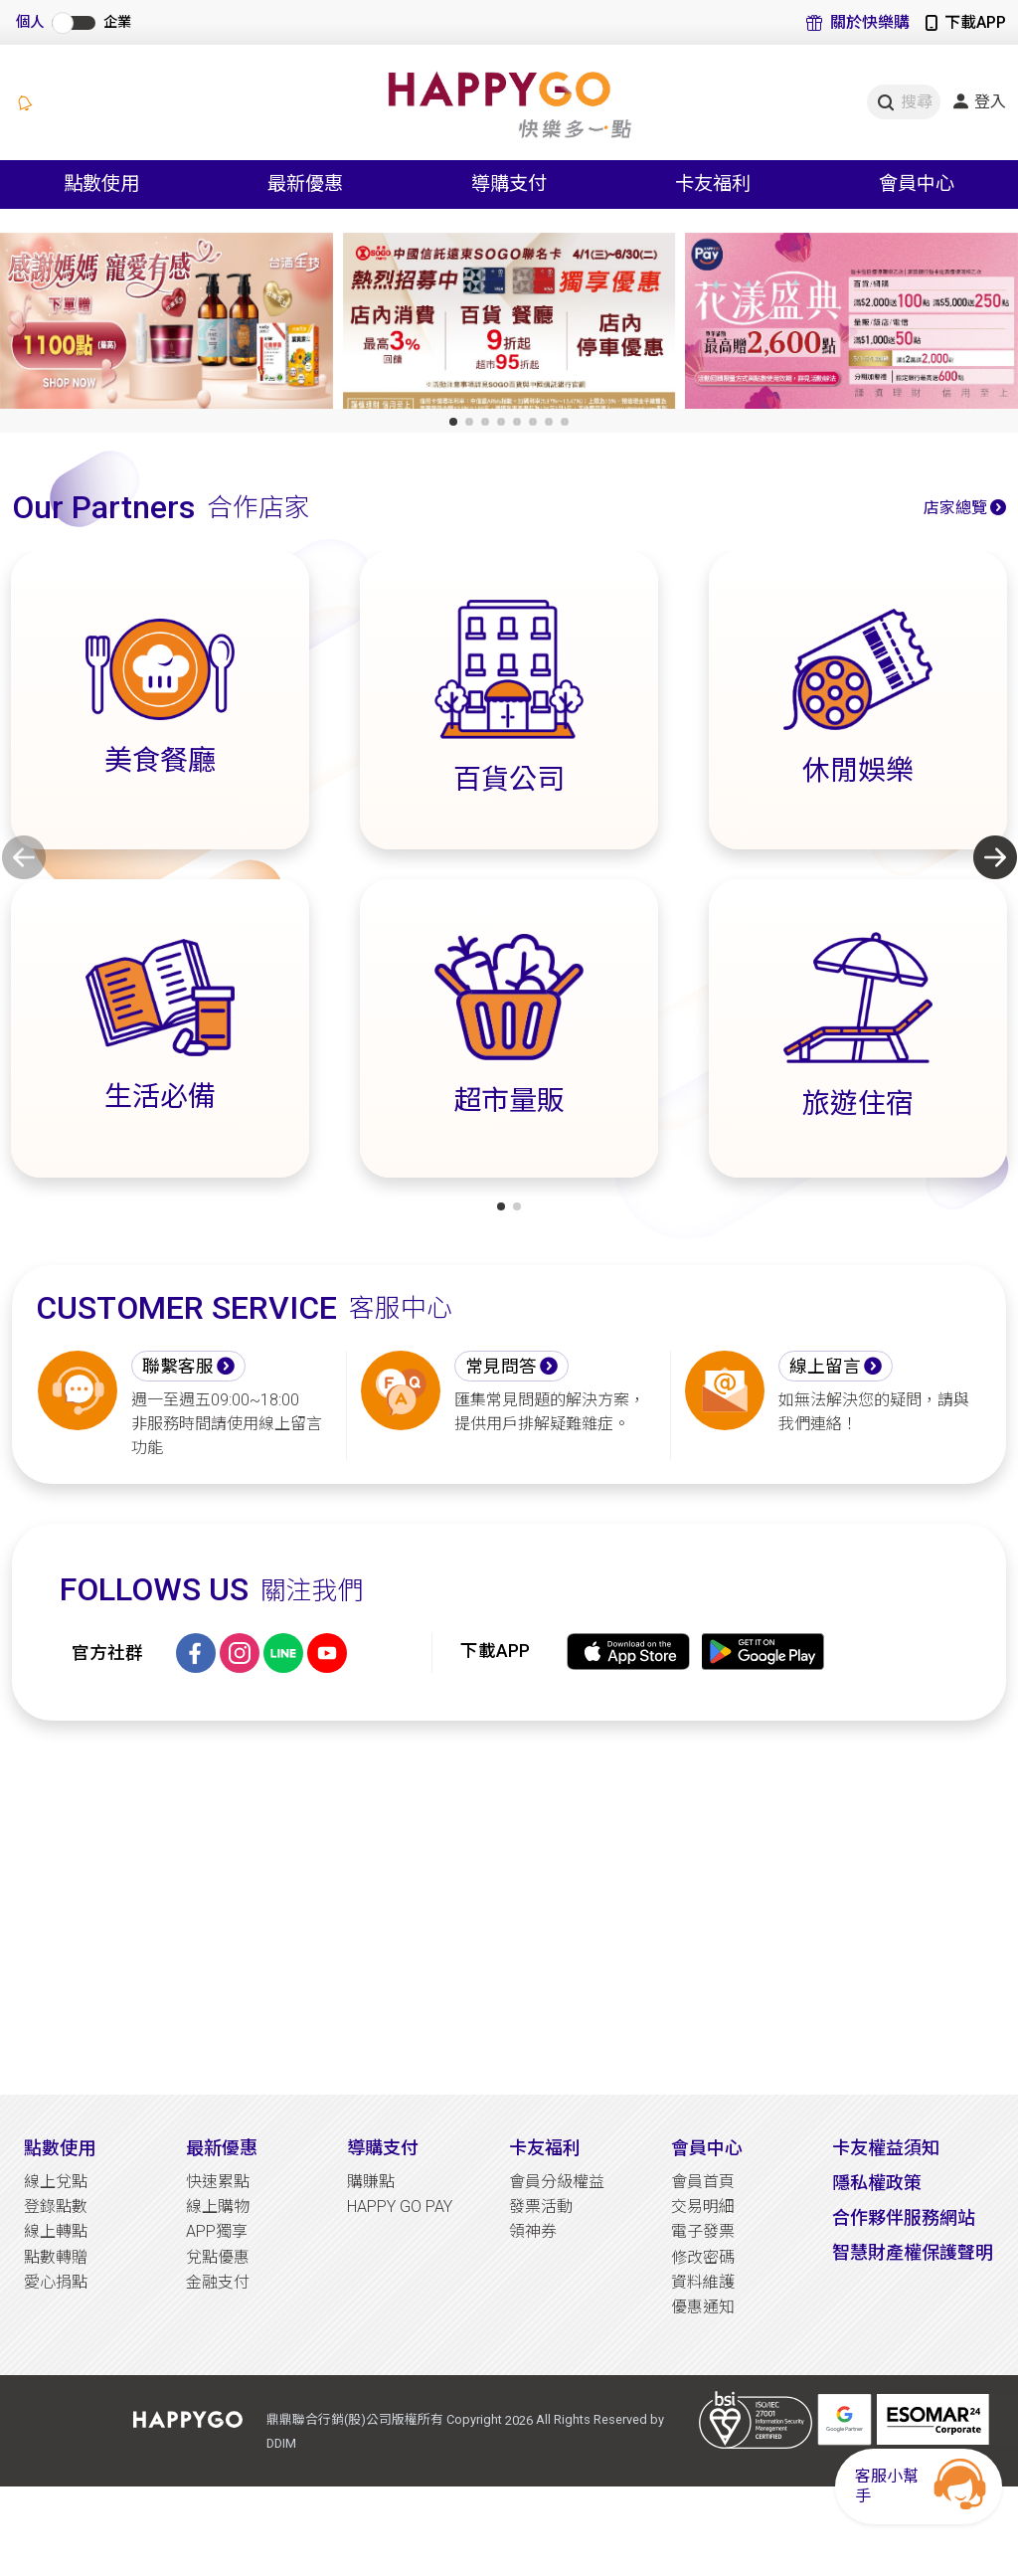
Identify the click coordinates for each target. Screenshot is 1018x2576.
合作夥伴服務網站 (903, 2217)
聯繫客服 (178, 1367)
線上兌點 (55, 2181)
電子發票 (703, 2231)
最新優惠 (221, 2147)
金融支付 (218, 2282)
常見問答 (501, 1367)
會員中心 (707, 2147)
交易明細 (703, 2206)
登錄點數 (55, 2206)
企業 (117, 22)
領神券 (533, 2231)
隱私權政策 (877, 2182)
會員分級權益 (556, 2181)
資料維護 (703, 2282)
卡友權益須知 (885, 2147)
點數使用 (59, 2147)
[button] (453, 422)
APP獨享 (217, 2231)
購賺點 (371, 2181)
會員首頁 (703, 2181)
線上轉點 (55, 2231)
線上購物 (218, 2206)
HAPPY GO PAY (399, 2206)
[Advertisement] (509, 1907)
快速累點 (218, 2181)
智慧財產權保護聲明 (912, 2252)
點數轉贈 (55, 2257)
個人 (30, 22)
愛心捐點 (55, 2282)
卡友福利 (545, 2147)
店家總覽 (955, 507)
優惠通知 (703, 2307)
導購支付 (383, 2147)
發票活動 (541, 2206)
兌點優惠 (218, 2257)
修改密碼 (703, 2257)
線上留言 (825, 1367)
